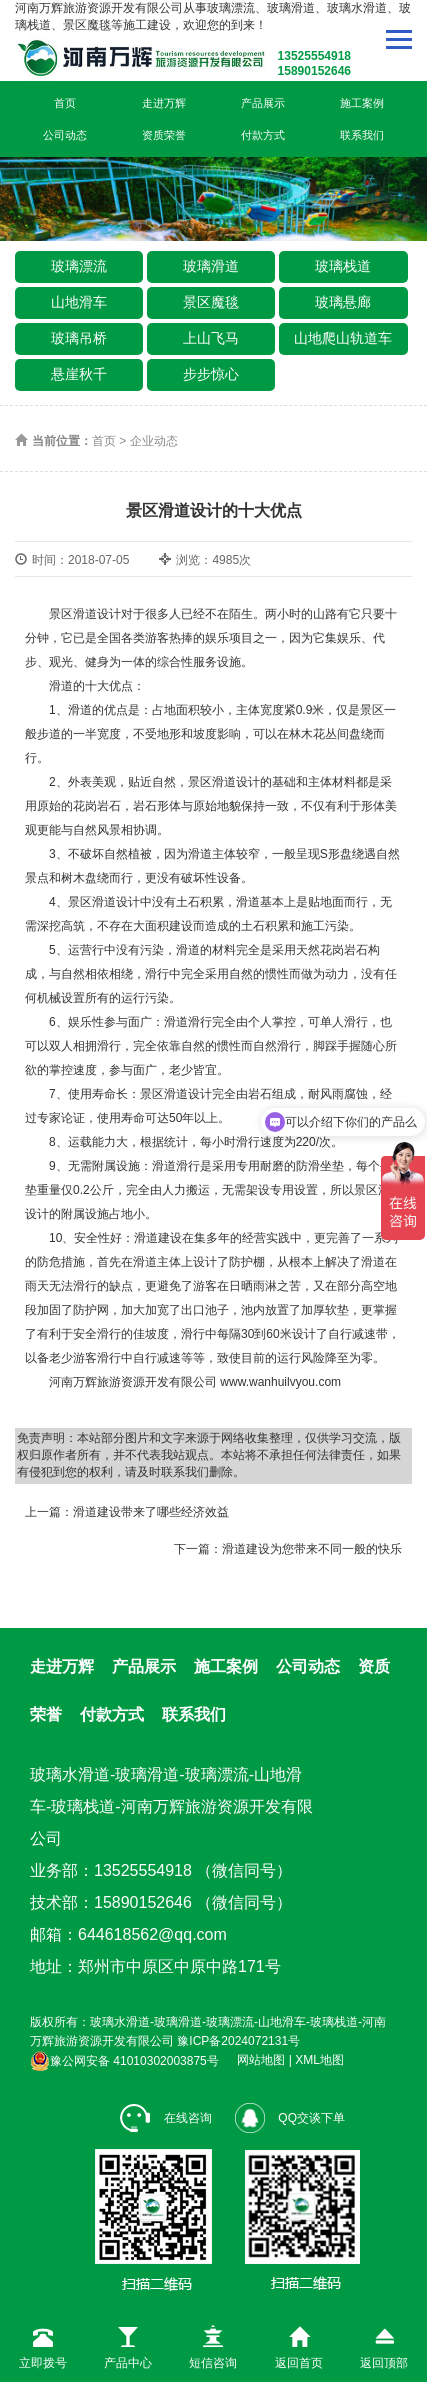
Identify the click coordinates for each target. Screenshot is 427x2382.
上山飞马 (211, 338)
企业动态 (154, 441)
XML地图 (319, 2061)
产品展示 (263, 103)
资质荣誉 (164, 135)
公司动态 (65, 135)
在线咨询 (165, 2118)
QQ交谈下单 (290, 2118)
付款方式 (263, 135)
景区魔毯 (211, 302)
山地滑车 (79, 302)
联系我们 (362, 135)
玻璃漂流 (79, 266)
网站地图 (261, 2061)
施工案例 (362, 103)
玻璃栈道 (343, 266)
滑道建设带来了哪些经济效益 (151, 1512)
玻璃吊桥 (79, 338)
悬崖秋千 (79, 374)
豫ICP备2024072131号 (238, 2041)
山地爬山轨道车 (343, 338)
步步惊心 (211, 374)
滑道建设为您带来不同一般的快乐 (312, 1549)
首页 (65, 103)
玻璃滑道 (211, 266)
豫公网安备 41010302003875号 (124, 2061)
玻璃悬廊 (343, 302)
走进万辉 (164, 103)
